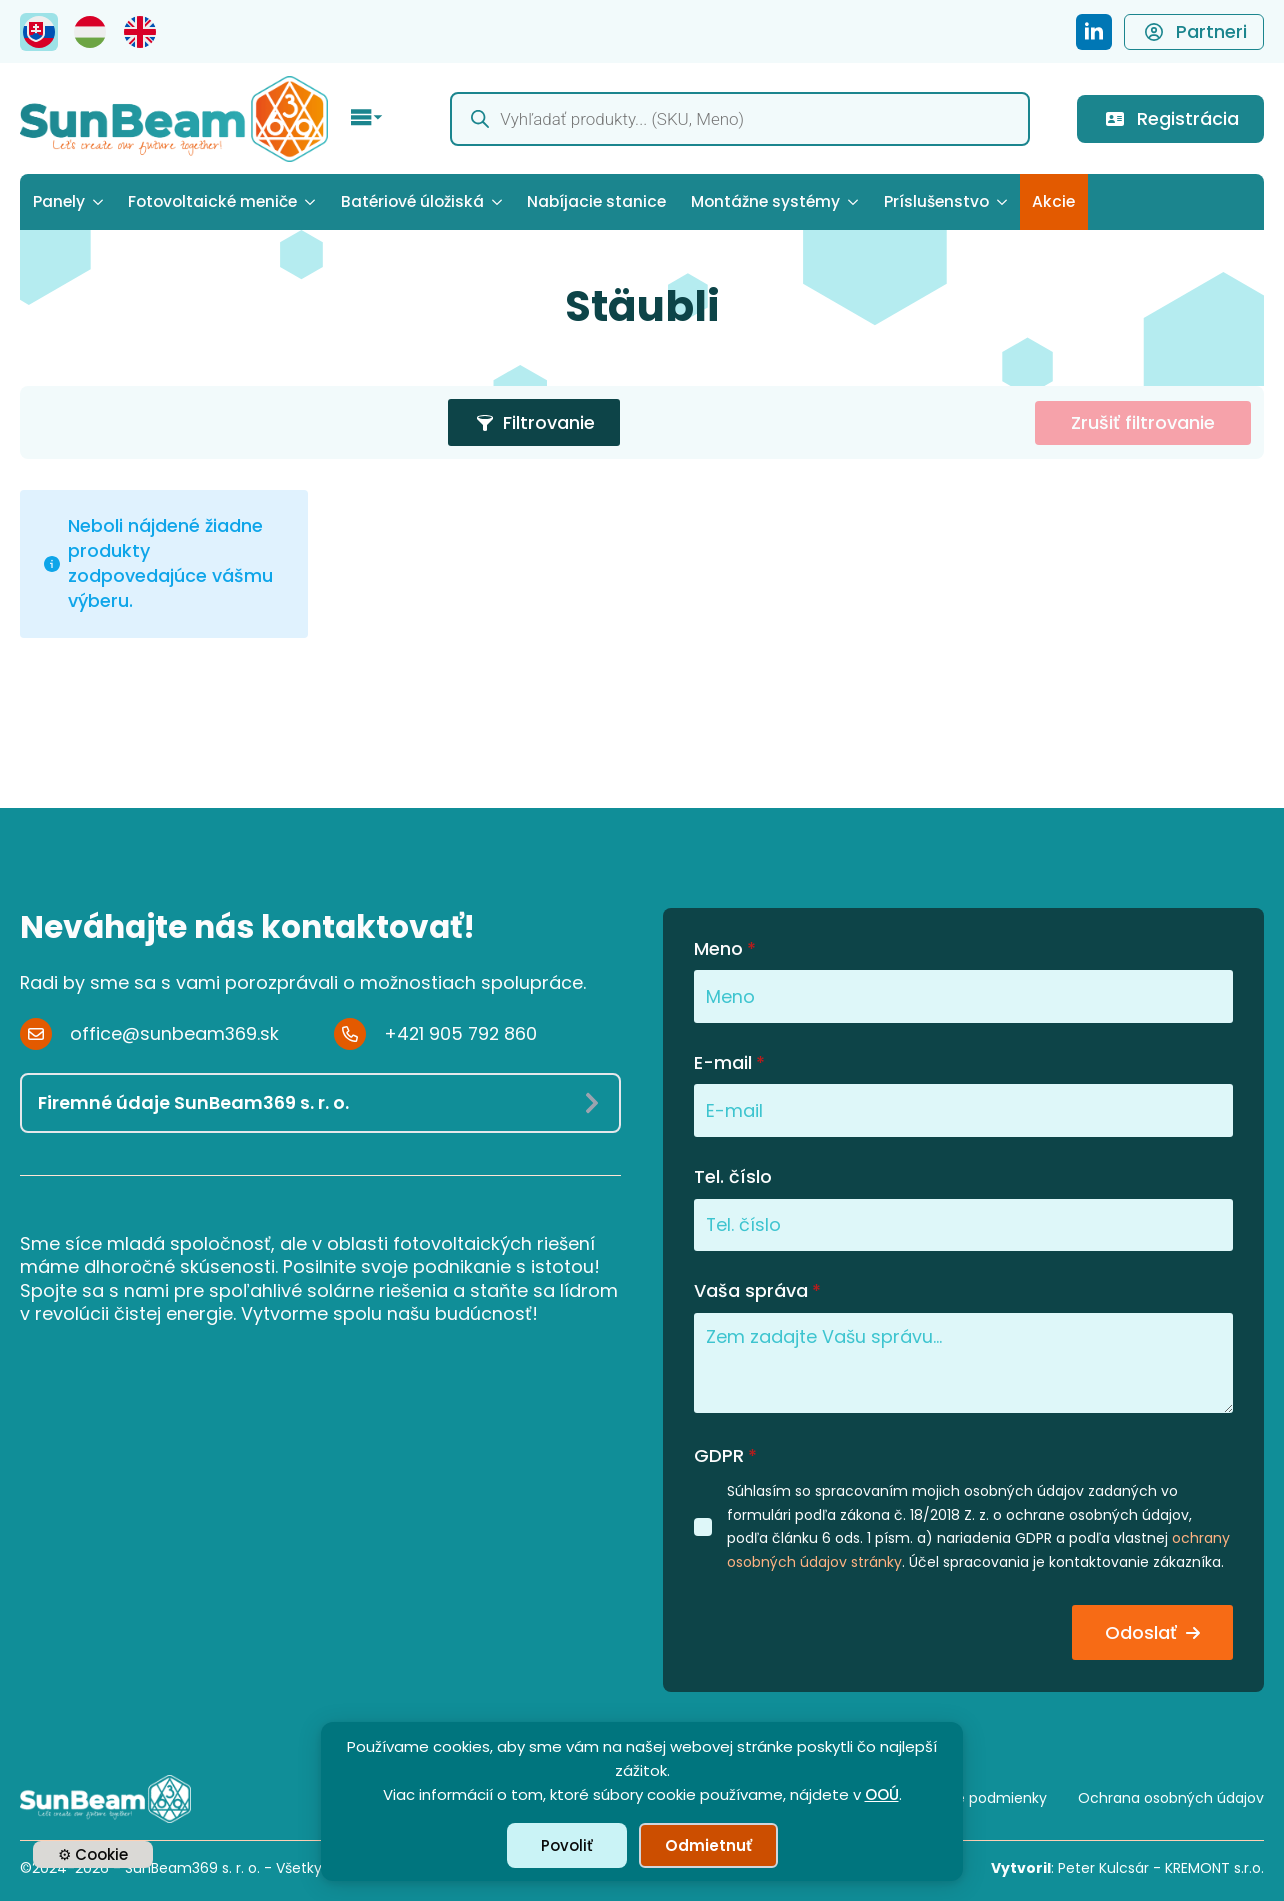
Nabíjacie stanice (596, 201)
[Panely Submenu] (100, 202)
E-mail (729, 1063)
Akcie (1053, 201)
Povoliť (567, 1845)
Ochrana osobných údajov (1171, 1798)
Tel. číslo (733, 1177)
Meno (725, 949)
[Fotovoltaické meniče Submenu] (312, 202)
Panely (59, 201)
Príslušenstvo (936, 201)
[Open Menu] (367, 119)
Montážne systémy (765, 201)
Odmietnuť (708, 1845)
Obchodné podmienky (968, 1798)
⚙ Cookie (93, 1854)
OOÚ (882, 1794)
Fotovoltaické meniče (212, 201)
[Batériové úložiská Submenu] (499, 202)
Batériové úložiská (412, 201)
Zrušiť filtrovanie (1143, 422)
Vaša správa (757, 1291)
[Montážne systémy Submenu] (855, 202)
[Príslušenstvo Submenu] (1004, 202)
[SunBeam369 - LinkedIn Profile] (1094, 32)
